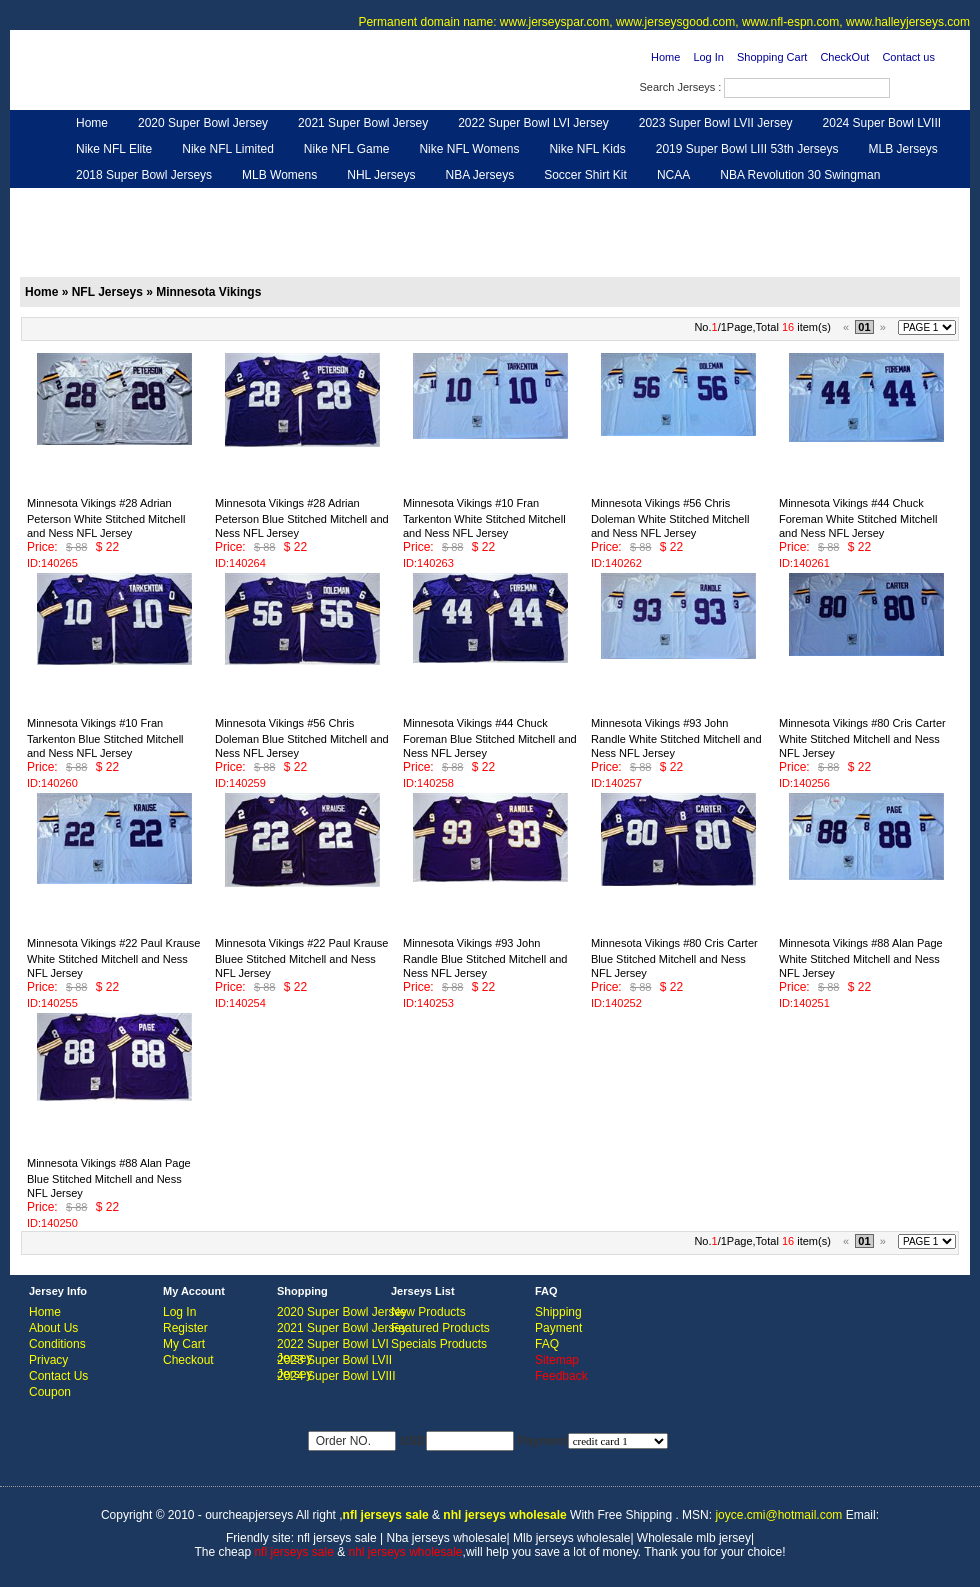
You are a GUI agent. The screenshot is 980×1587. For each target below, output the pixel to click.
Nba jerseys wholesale (447, 1538)
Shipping (558, 1312)
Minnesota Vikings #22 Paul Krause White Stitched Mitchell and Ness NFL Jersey (113, 958)
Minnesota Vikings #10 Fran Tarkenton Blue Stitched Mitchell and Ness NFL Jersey (105, 738)
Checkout (188, 1360)
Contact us (908, 57)
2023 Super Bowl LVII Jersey (716, 123)
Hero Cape (243, 201)
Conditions (57, 1344)
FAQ (547, 1344)
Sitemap (557, 1360)
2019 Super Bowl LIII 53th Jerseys (747, 149)
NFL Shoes (556, 201)
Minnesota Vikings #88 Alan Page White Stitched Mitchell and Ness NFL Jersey (861, 958)
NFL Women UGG (447, 201)
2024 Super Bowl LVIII (882, 123)
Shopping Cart (772, 57)
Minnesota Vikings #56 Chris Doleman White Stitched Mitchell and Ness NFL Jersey (670, 518)
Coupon (50, 1392)
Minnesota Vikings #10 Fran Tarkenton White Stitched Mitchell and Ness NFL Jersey (484, 518)
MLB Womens (279, 175)
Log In (708, 57)
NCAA (673, 175)
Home (665, 57)
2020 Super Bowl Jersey (203, 123)
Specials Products (439, 1344)
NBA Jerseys (479, 175)
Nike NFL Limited (228, 149)
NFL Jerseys (335, 201)
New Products (428, 1312)
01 (864, 327)
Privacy (48, 1360)
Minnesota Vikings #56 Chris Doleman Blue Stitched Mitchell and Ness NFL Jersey (302, 738)
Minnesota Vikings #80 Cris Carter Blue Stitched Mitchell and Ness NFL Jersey (674, 958)
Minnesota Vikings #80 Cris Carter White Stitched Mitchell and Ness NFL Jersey (862, 738)
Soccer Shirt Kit (585, 175)
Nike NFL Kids (587, 149)
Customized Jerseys (130, 201)
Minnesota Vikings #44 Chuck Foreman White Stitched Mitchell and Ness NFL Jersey (858, 518)
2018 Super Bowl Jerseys (144, 175)
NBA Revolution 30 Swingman (800, 175)
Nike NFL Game (347, 149)
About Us (53, 1328)
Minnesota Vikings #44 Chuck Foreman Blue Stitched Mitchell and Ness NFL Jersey (490, 738)
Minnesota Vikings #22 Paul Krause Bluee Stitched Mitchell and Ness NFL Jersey (301, 958)
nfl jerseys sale (336, 1538)
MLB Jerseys (902, 149)
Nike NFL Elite (114, 149)
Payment (558, 1328)
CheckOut (844, 57)
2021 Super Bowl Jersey (363, 123)
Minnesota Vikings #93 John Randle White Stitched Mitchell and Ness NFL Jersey (676, 738)
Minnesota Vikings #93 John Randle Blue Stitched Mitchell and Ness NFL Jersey (485, 958)
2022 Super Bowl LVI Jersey (533, 123)
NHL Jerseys (381, 175)
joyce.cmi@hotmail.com (778, 1515)
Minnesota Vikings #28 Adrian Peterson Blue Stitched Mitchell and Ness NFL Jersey (302, 518)
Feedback (781, 201)
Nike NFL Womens (469, 149)
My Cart (184, 1344)
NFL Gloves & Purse (670, 201)
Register (185, 1328)
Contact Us (58, 1376)
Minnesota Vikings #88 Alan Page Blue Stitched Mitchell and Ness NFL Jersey (109, 1178)
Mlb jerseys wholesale (571, 1538)
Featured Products (440, 1328)
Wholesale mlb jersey (694, 1538)
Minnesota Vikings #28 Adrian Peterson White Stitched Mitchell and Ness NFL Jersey (106, 518)
